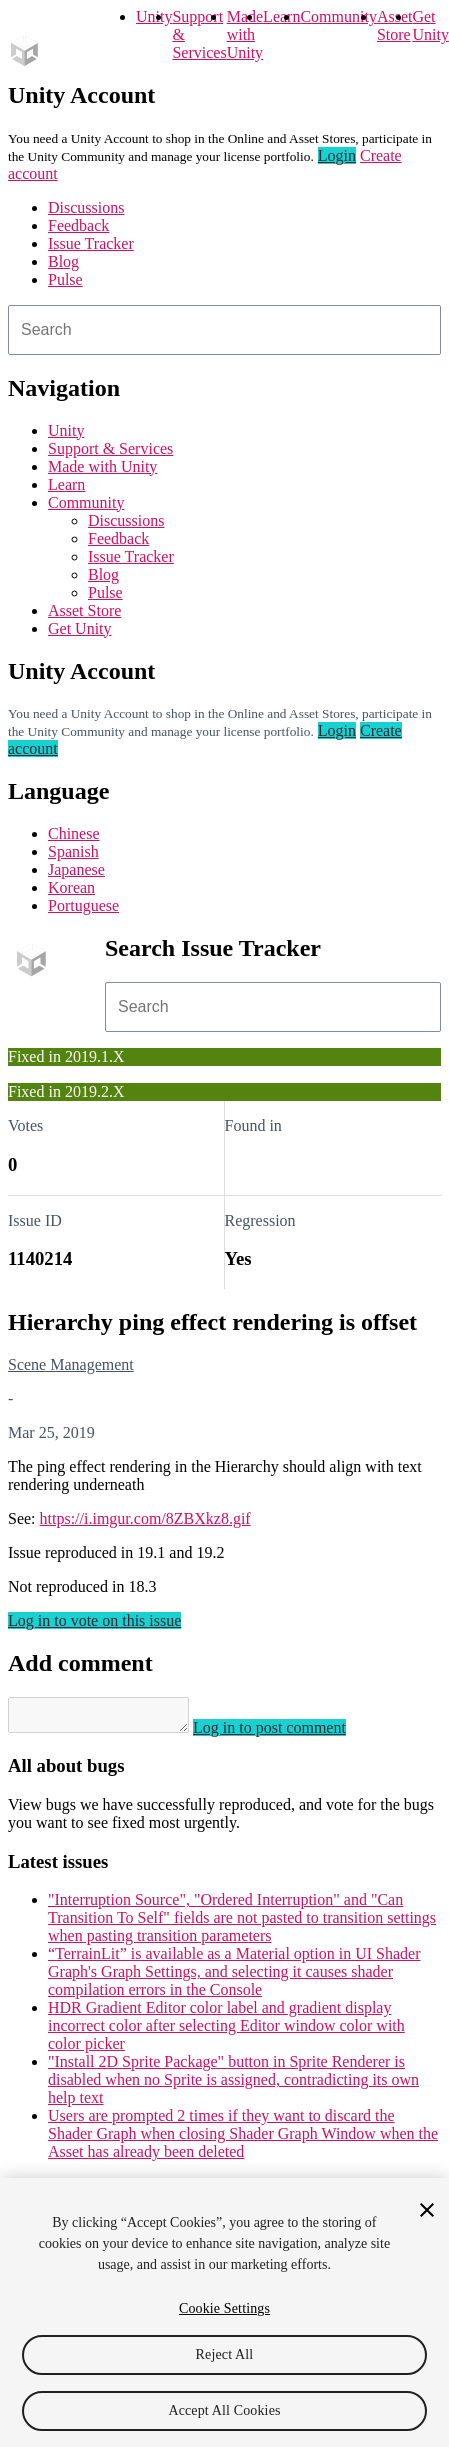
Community (338, 16)
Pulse (65, 279)
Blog (63, 261)
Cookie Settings (224, 2308)
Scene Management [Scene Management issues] (71, 1364)
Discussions (86, 207)
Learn (281, 16)
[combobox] (224, 330)
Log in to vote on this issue (94, 1620)
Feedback (78, 225)
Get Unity (430, 25)
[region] (224, 2312)
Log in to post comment (289, 1733)
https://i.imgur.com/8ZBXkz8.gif (145, 1518)
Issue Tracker (91, 243)
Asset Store (84, 610)
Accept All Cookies (224, 2410)
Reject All (225, 2354)
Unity (154, 16)
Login (337, 155)
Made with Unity (245, 34)
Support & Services (110, 448)
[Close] (427, 2210)
